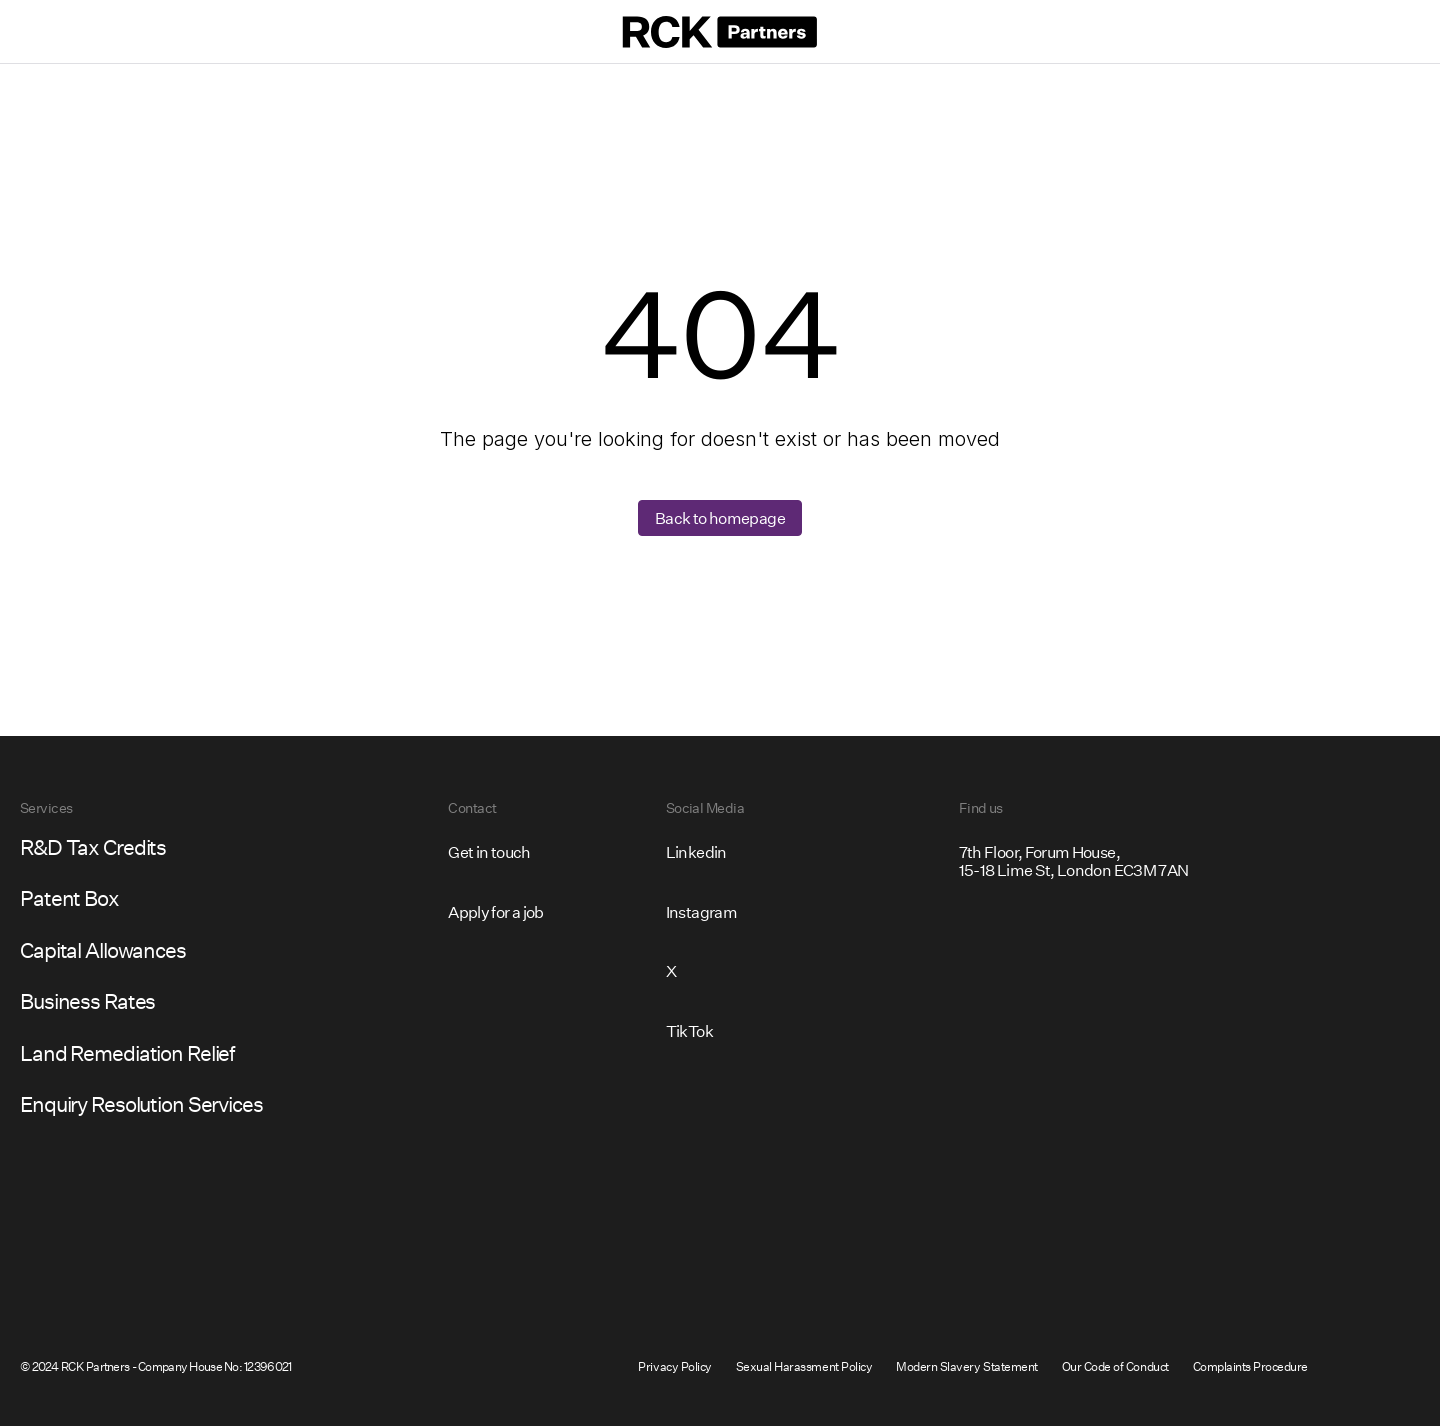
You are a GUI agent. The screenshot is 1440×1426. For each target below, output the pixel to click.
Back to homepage (720, 517)
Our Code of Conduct (1115, 1366)
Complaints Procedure (1250, 1366)
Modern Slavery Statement (966, 1366)
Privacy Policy (674, 1366)
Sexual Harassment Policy (804, 1366)
